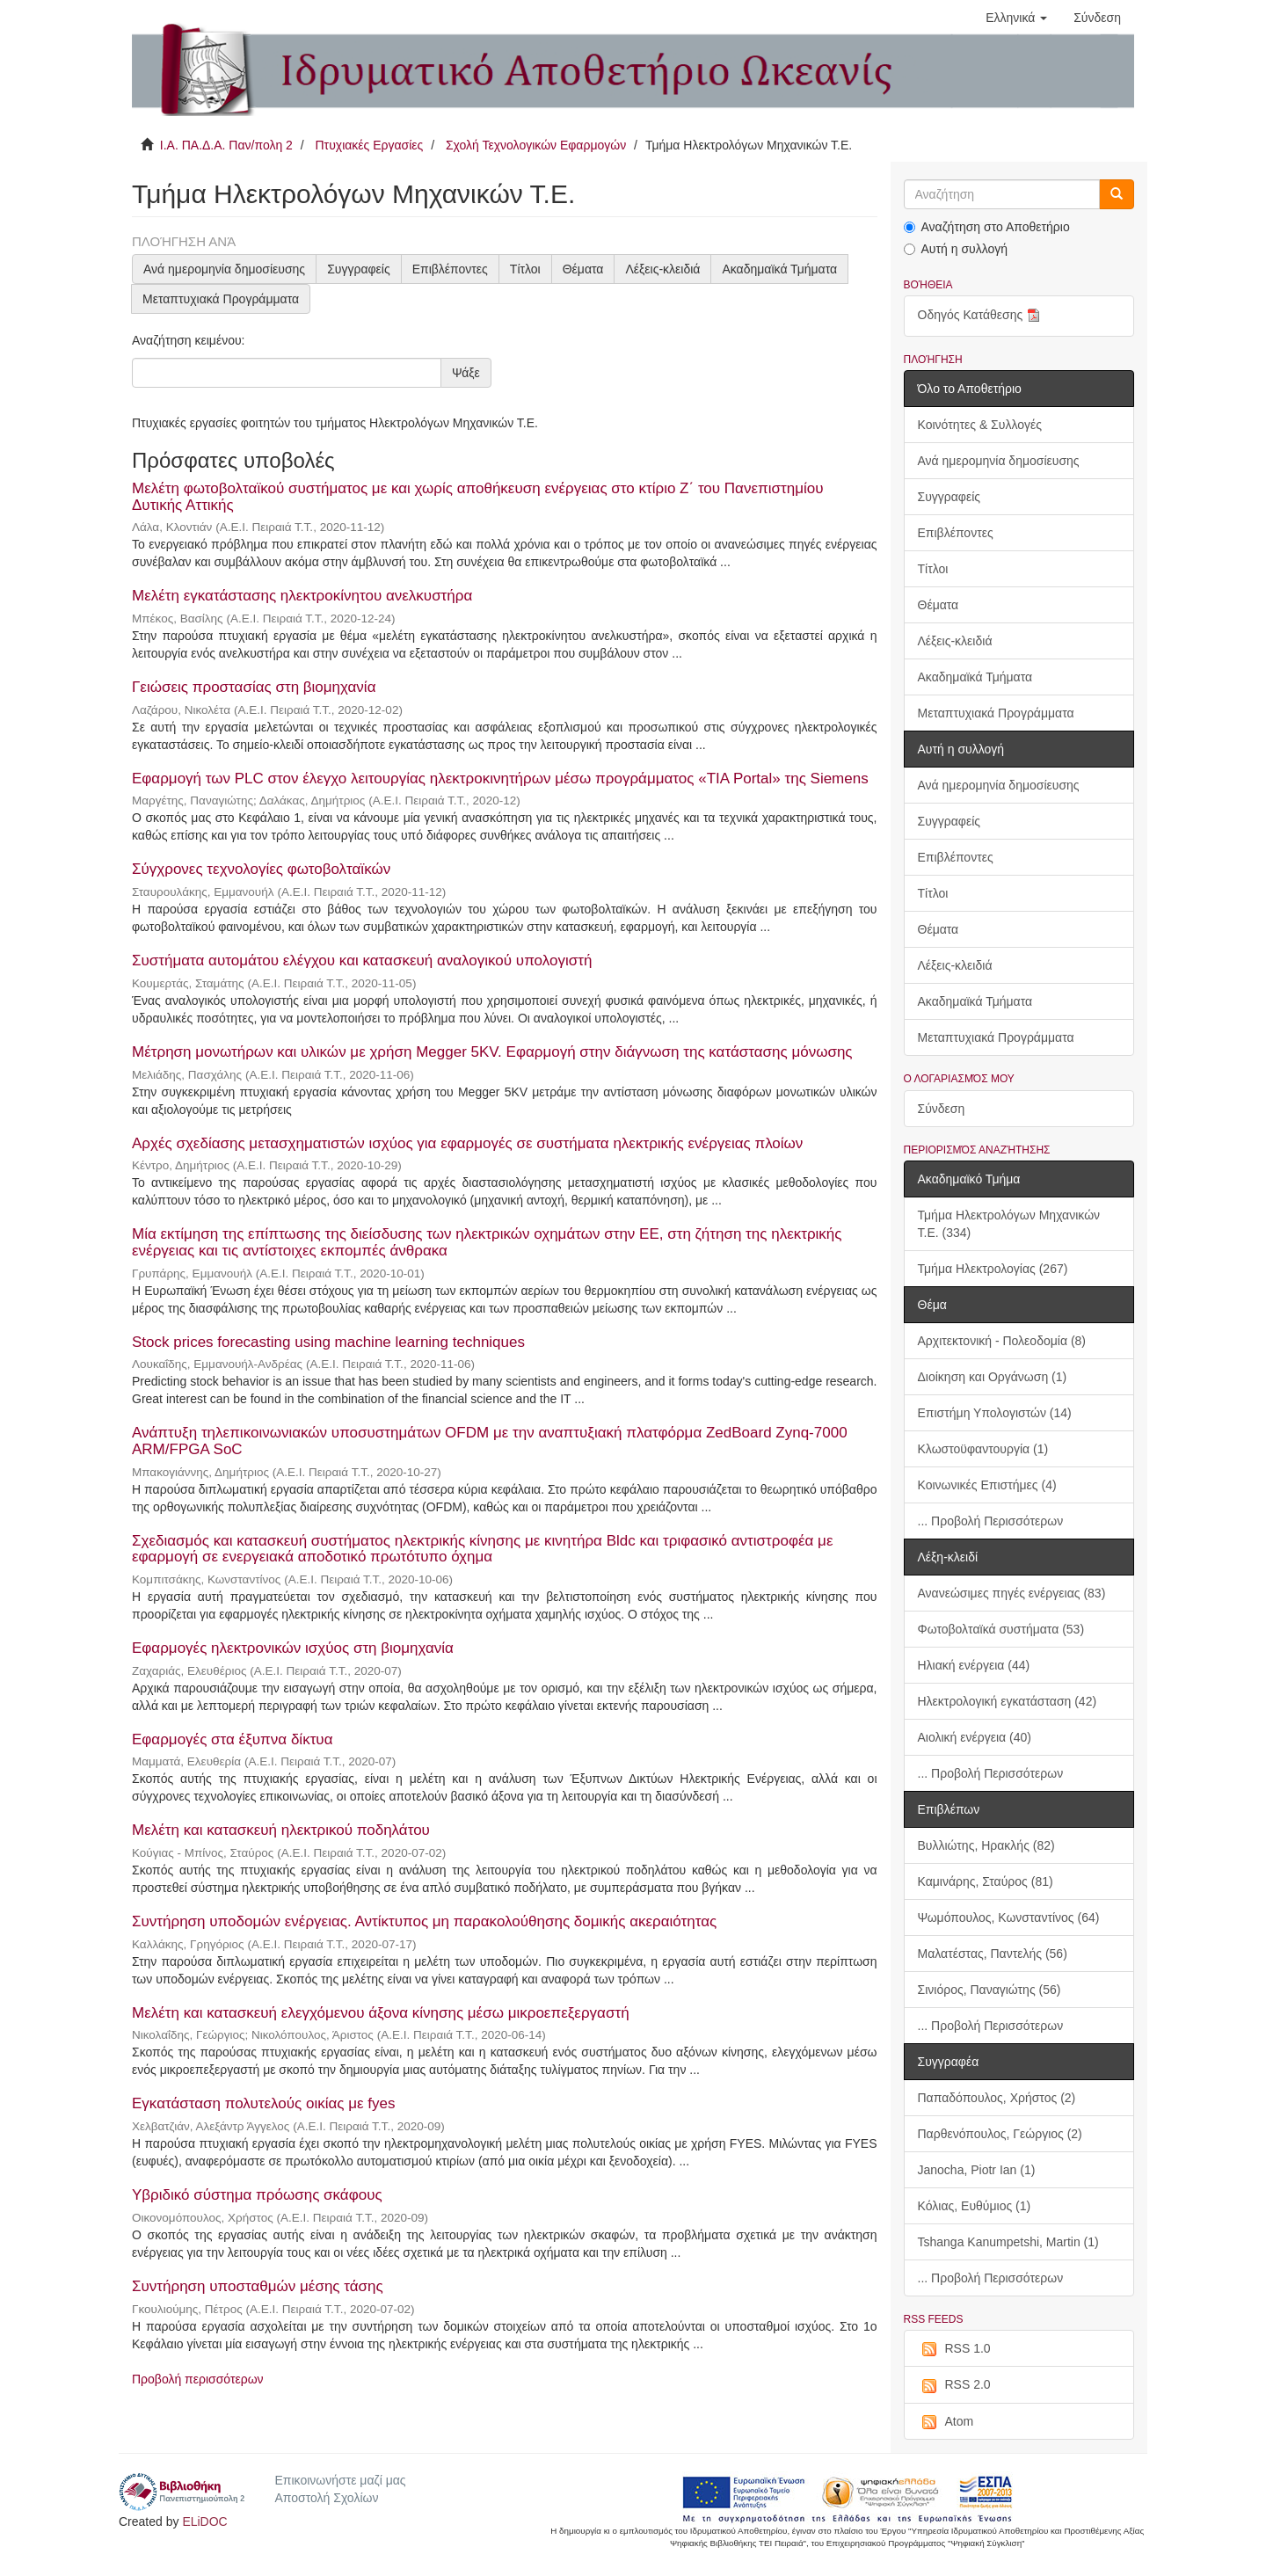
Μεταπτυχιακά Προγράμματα (220, 299)
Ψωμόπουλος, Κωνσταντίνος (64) (1009, 1917)
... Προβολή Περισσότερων (991, 1521)
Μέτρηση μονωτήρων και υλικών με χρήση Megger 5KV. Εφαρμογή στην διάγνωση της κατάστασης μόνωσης (492, 1052)
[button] (1016, 17)
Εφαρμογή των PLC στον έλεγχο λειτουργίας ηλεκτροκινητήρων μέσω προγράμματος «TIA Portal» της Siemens (500, 778)
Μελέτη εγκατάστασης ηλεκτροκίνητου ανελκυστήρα (302, 595)
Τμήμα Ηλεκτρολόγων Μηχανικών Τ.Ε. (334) (1009, 1224)
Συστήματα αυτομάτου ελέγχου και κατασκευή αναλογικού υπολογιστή (362, 960)
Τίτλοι (525, 269)
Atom (946, 2422)
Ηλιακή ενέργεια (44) (974, 1665)
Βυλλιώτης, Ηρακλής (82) (986, 1845)
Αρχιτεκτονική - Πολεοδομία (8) (1002, 1341)
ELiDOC (204, 2521)
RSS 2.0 (954, 2385)
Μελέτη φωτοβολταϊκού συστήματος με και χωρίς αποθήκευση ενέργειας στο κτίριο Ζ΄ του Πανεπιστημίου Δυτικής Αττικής (478, 496)
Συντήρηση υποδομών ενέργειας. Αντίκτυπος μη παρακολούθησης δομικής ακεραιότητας (424, 1921)
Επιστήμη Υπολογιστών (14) (995, 1413)
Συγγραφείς (358, 269)
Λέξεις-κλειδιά (662, 269)
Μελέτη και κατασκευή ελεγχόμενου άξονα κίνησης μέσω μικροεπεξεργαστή (380, 2013)
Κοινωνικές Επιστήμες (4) (987, 1485)
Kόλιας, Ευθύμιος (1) (974, 2206)
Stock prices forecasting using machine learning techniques (328, 1342)
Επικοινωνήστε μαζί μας (339, 2480)
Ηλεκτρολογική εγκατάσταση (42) (1007, 1701)
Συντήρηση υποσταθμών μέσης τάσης (257, 2286)
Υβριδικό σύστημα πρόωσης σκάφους (257, 2195)
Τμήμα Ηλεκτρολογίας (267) (993, 1269)
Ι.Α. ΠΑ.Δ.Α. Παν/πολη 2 (226, 145)
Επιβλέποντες (450, 269)
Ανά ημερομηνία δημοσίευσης (224, 269)
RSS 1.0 (954, 2349)
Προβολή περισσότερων (198, 2379)
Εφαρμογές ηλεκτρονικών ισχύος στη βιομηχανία (293, 1648)
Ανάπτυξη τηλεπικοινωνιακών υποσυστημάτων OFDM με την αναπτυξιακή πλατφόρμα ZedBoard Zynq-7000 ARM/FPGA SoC (490, 1441)
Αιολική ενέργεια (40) (974, 1737)
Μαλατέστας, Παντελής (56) (992, 1954)
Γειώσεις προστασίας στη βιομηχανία (253, 687)
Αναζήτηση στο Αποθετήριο (987, 227)
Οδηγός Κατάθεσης (981, 316)
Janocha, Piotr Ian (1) (977, 2170)
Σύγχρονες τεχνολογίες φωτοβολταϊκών (261, 869)
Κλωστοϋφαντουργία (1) (983, 1449)
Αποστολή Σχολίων (326, 2498)
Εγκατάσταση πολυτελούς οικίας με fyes (263, 2103)
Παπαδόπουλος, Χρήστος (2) (997, 2098)
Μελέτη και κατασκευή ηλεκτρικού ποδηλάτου (281, 1830)
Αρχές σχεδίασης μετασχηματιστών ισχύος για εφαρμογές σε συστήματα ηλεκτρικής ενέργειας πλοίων (467, 1143)
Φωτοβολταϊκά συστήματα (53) (1001, 1629)
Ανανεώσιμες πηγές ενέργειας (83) (1012, 1593)
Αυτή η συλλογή (956, 249)
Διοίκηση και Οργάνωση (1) (992, 1377)
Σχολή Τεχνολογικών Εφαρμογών (536, 145)
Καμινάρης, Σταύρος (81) (985, 1881)
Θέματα (583, 269)
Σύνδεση (941, 1109)
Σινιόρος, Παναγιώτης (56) (989, 1990)
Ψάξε (466, 373)
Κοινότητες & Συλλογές (980, 425)
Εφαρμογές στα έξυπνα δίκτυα (232, 1739)
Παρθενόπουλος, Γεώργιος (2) (1000, 2134)
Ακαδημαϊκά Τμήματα (779, 269)
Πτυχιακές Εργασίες (369, 145)
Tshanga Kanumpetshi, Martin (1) (1008, 2242)
